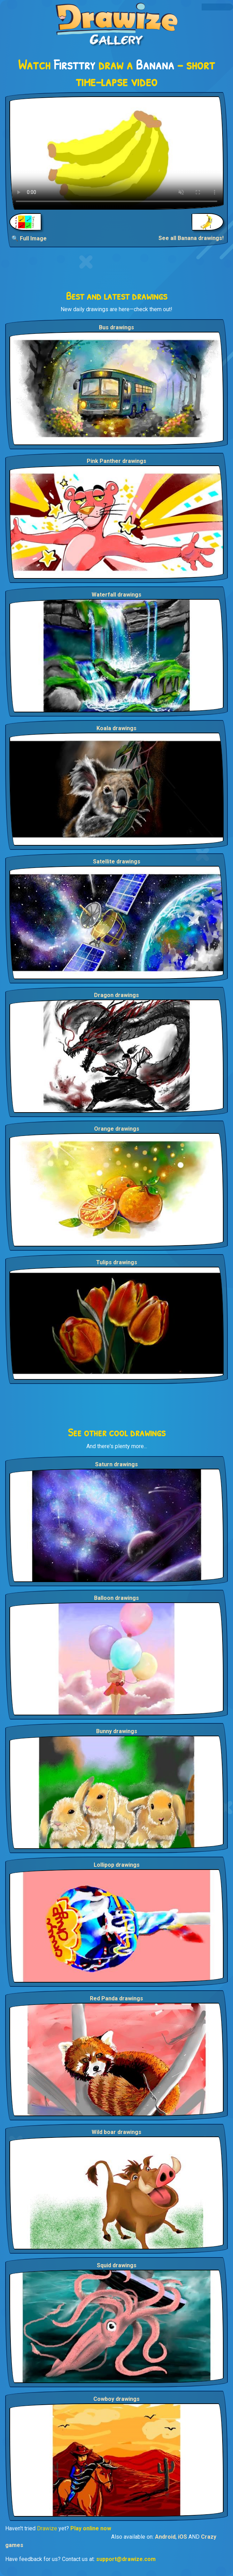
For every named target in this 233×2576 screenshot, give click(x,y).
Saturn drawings (116, 1464)
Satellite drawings (116, 861)
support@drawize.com (126, 2559)
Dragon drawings (116, 995)
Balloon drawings (116, 1598)
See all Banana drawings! (191, 238)
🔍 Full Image (29, 238)
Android (165, 2536)
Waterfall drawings (116, 594)
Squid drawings (117, 2265)
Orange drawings (116, 1128)
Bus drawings (116, 327)
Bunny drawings (116, 1731)
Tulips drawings (116, 1262)
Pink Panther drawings (116, 461)
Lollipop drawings (117, 1865)
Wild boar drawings (116, 2132)
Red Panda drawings (116, 1998)
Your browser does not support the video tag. (116, 153)
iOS (182, 2536)
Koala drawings (116, 728)
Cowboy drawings (116, 2399)
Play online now (90, 2528)
